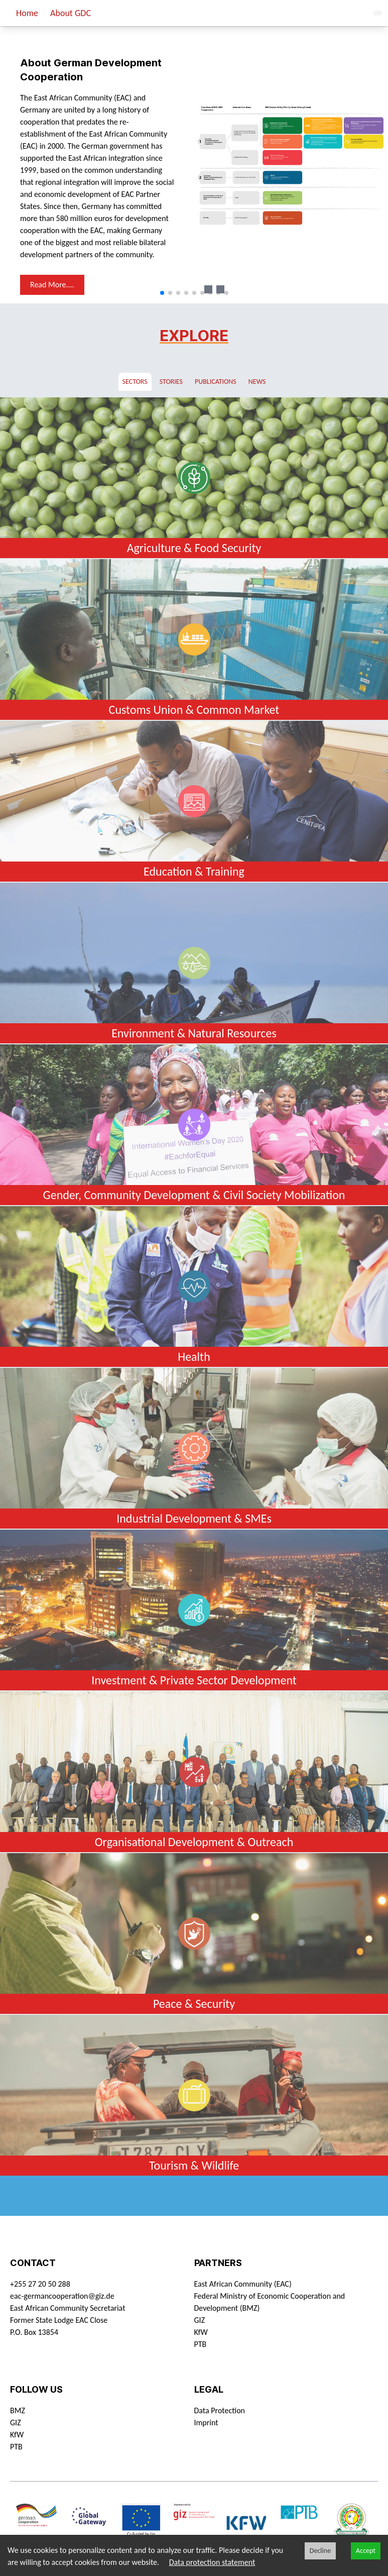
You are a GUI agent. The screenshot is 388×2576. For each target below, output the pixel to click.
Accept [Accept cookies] (365, 2550)
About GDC (70, 13)
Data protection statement (212, 2562)
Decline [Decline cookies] (320, 2550)
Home (27, 13)
